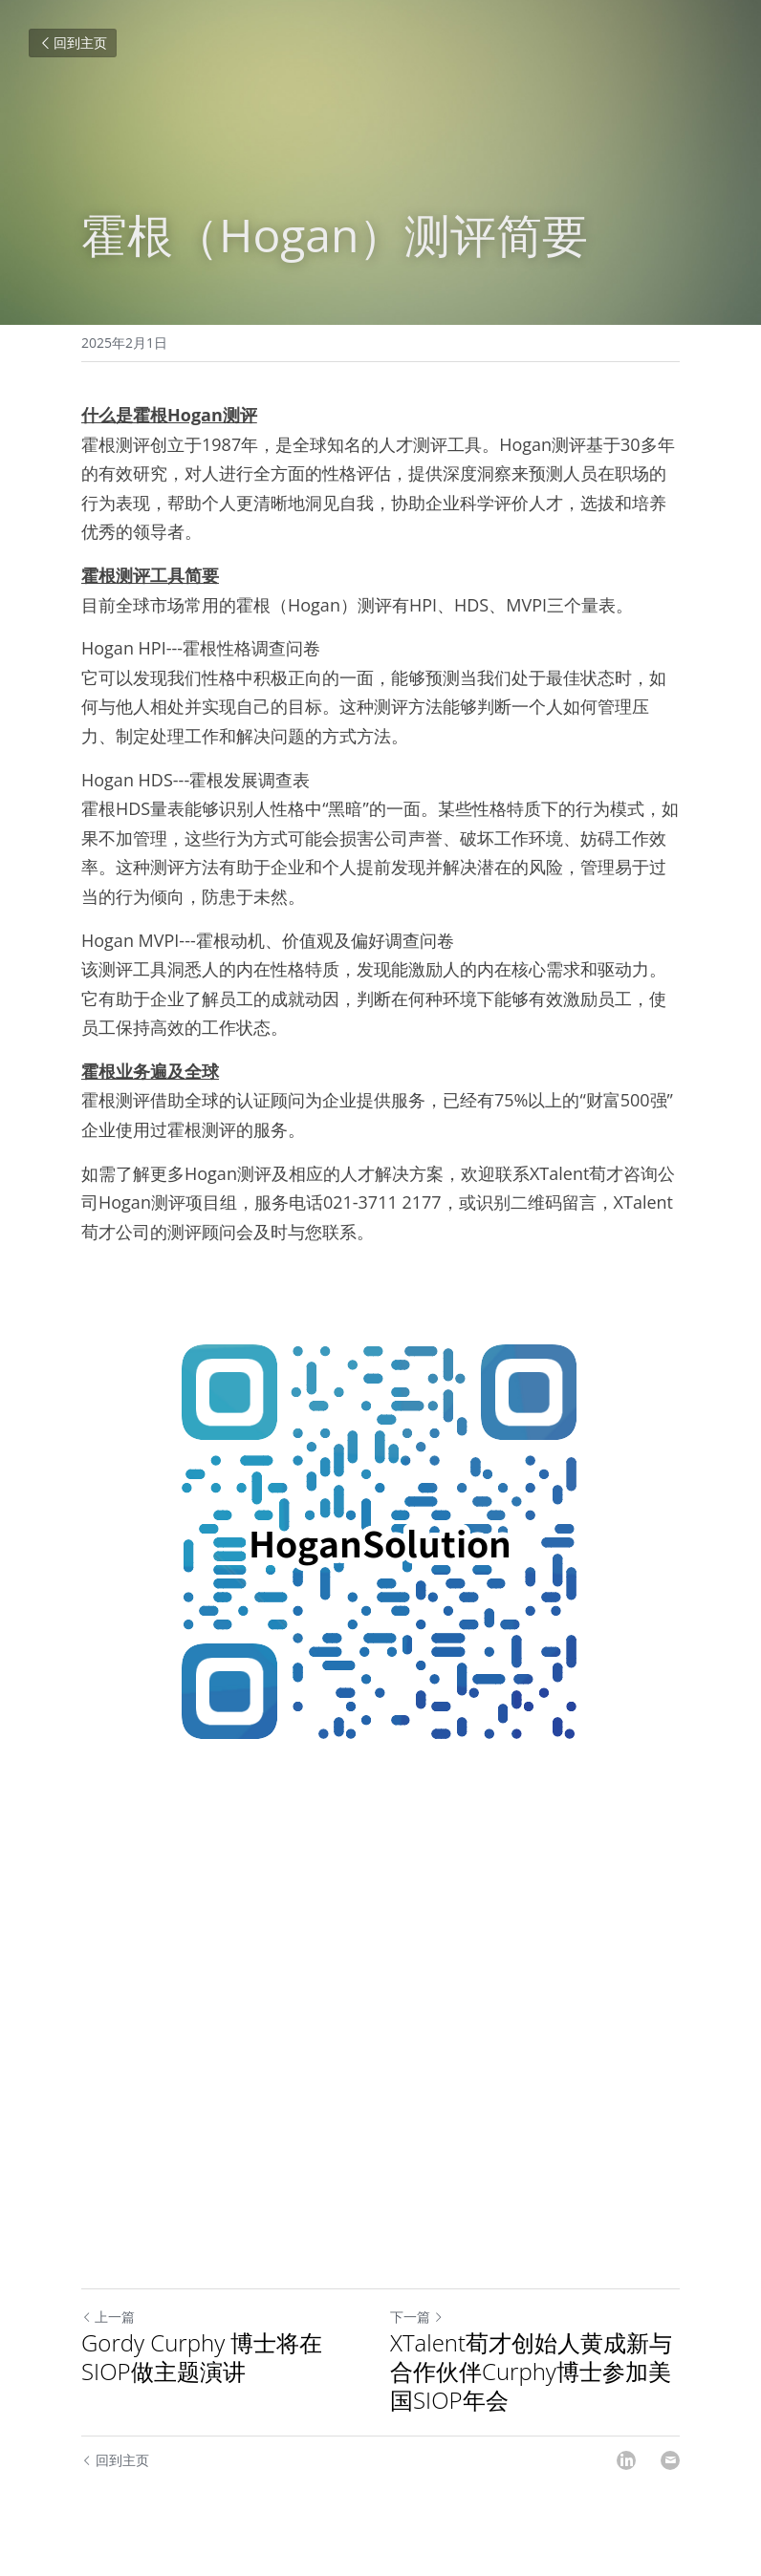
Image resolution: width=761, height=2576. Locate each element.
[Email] (670, 2460)
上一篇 (108, 2317)
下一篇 (417, 2317)
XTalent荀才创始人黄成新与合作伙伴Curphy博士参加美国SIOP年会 (531, 2372)
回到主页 (72, 42)
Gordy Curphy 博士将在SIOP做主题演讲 (201, 2357)
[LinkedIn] (626, 2460)
